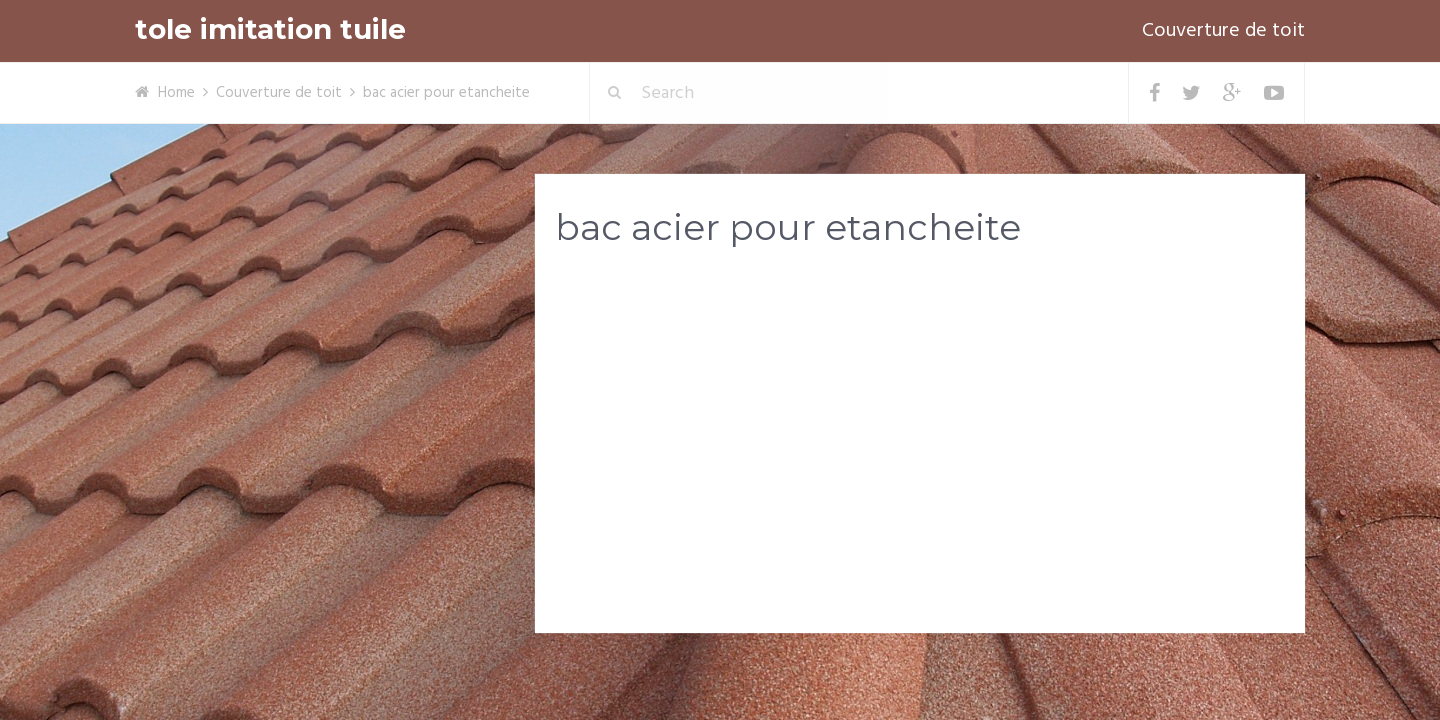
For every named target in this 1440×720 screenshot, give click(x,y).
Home (176, 93)
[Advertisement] (920, 421)
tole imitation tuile (270, 29)
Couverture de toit (1223, 31)
